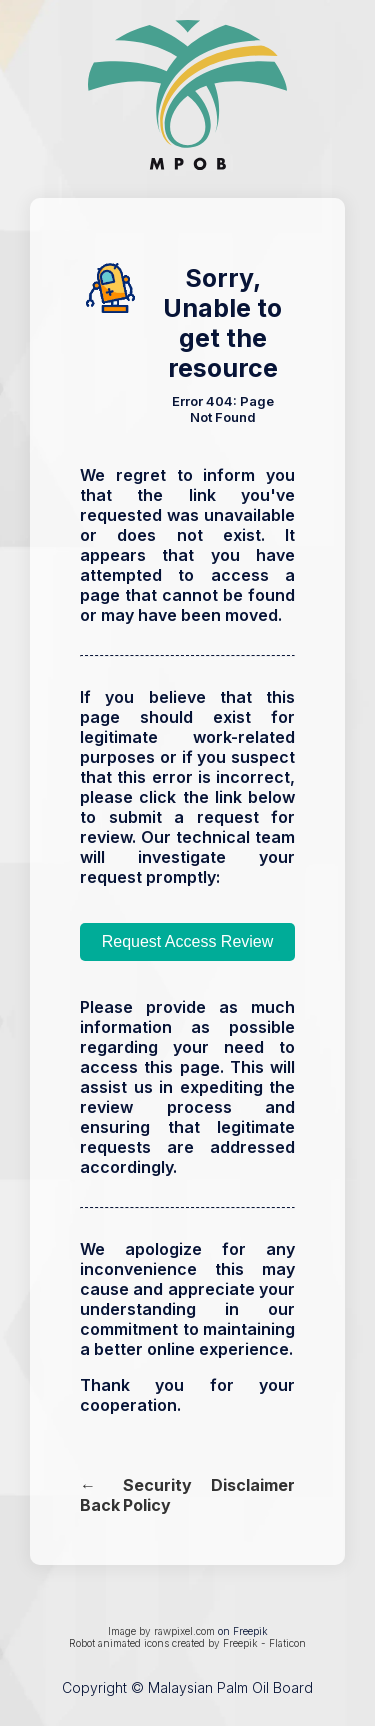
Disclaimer (253, 1485)
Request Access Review (188, 941)
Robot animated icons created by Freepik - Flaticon (187, 1643)
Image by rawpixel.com (161, 1631)
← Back (100, 1495)
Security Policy (157, 1495)
